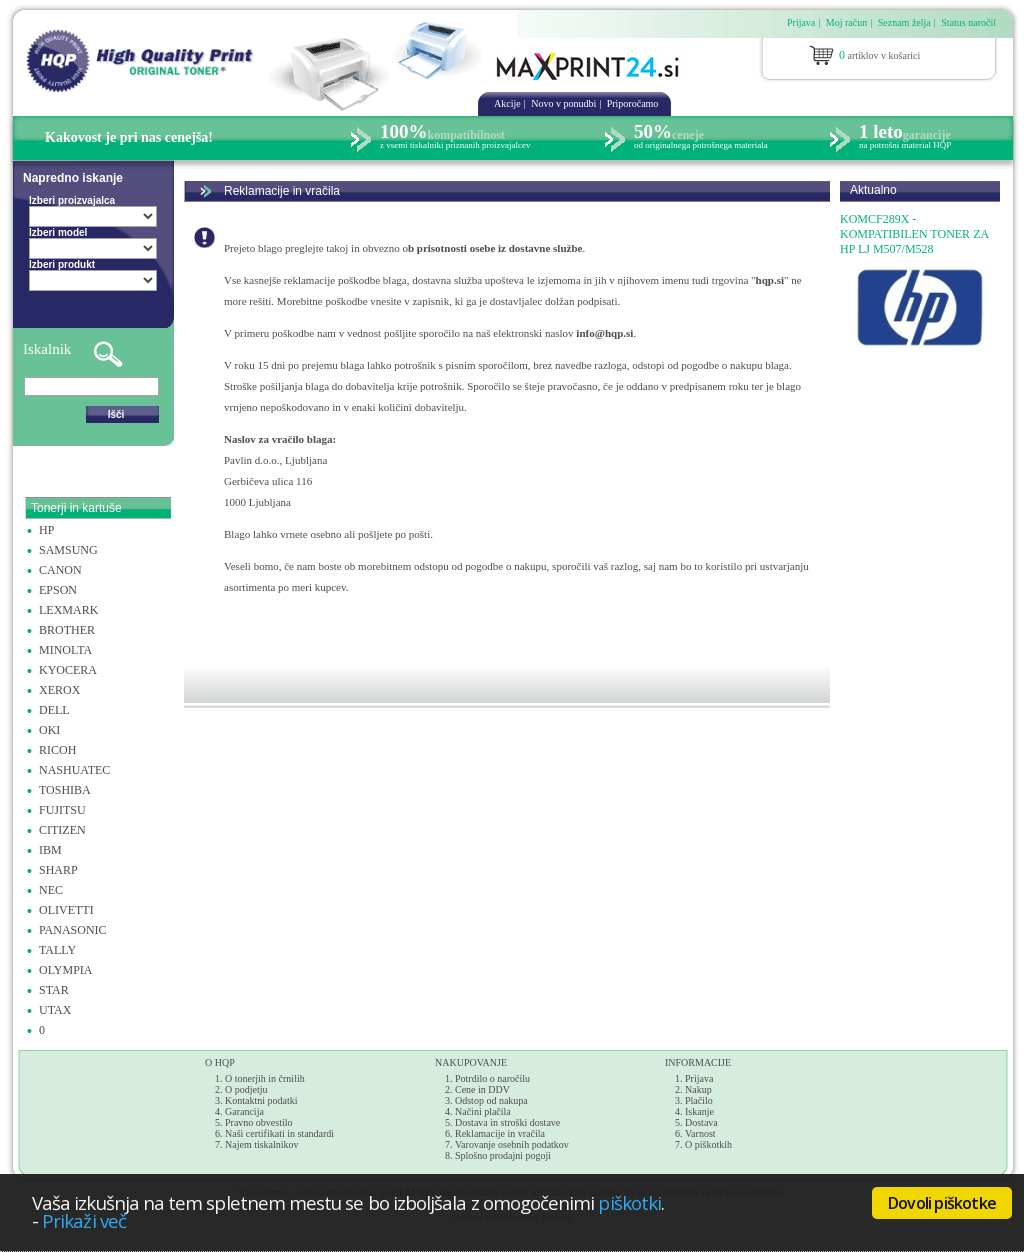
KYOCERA (68, 670)
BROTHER (67, 630)
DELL (54, 710)
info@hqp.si (604, 333)
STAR (54, 990)
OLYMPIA (65, 970)
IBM (50, 850)
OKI (49, 730)
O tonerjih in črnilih (265, 1078)
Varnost (700, 1133)
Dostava (701, 1122)
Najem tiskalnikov (262, 1144)
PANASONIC (73, 930)
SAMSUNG (68, 550)
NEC (51, 890)
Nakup (698, 1089)
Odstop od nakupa (491, 1100)
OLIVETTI (66, 910)
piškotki (629, 1202)
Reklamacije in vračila (282, 191)
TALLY (57, 950)
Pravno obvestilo (259, 1122)
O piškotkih (708, 1144)
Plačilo (699, 1100)
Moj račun (846, 22)
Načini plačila (483, 1111)
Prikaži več (84, 1220)
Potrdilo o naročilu (492, 1078)
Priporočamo (633, 103)
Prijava (801, 22)
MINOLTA (65, 650)
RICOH (57, 750)
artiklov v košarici (879, 55)
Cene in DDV (482, 1089)
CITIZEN (62, 830)
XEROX (59, 690)
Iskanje (699, 1111)
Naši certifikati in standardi (279, 1133)
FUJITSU (62, 810)
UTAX (55, 1010)
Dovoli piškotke (942, 1203)
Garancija (244, 1111)
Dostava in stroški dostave (507, 1122)
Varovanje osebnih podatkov (512, 1144)
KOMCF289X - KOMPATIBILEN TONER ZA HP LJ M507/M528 (914, 234)
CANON (60, 570)
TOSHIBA (65, 790)
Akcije (507, 103)
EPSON (58, 590)
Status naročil (968, 22)
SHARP (58, 870)
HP (46, 530)
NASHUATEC (74, 770)
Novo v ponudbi (563, 103)
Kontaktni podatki (261, 1100)
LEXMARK (68, 610)
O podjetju (246, 1089)
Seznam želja (904, 22)
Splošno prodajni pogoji (503, 1155)
